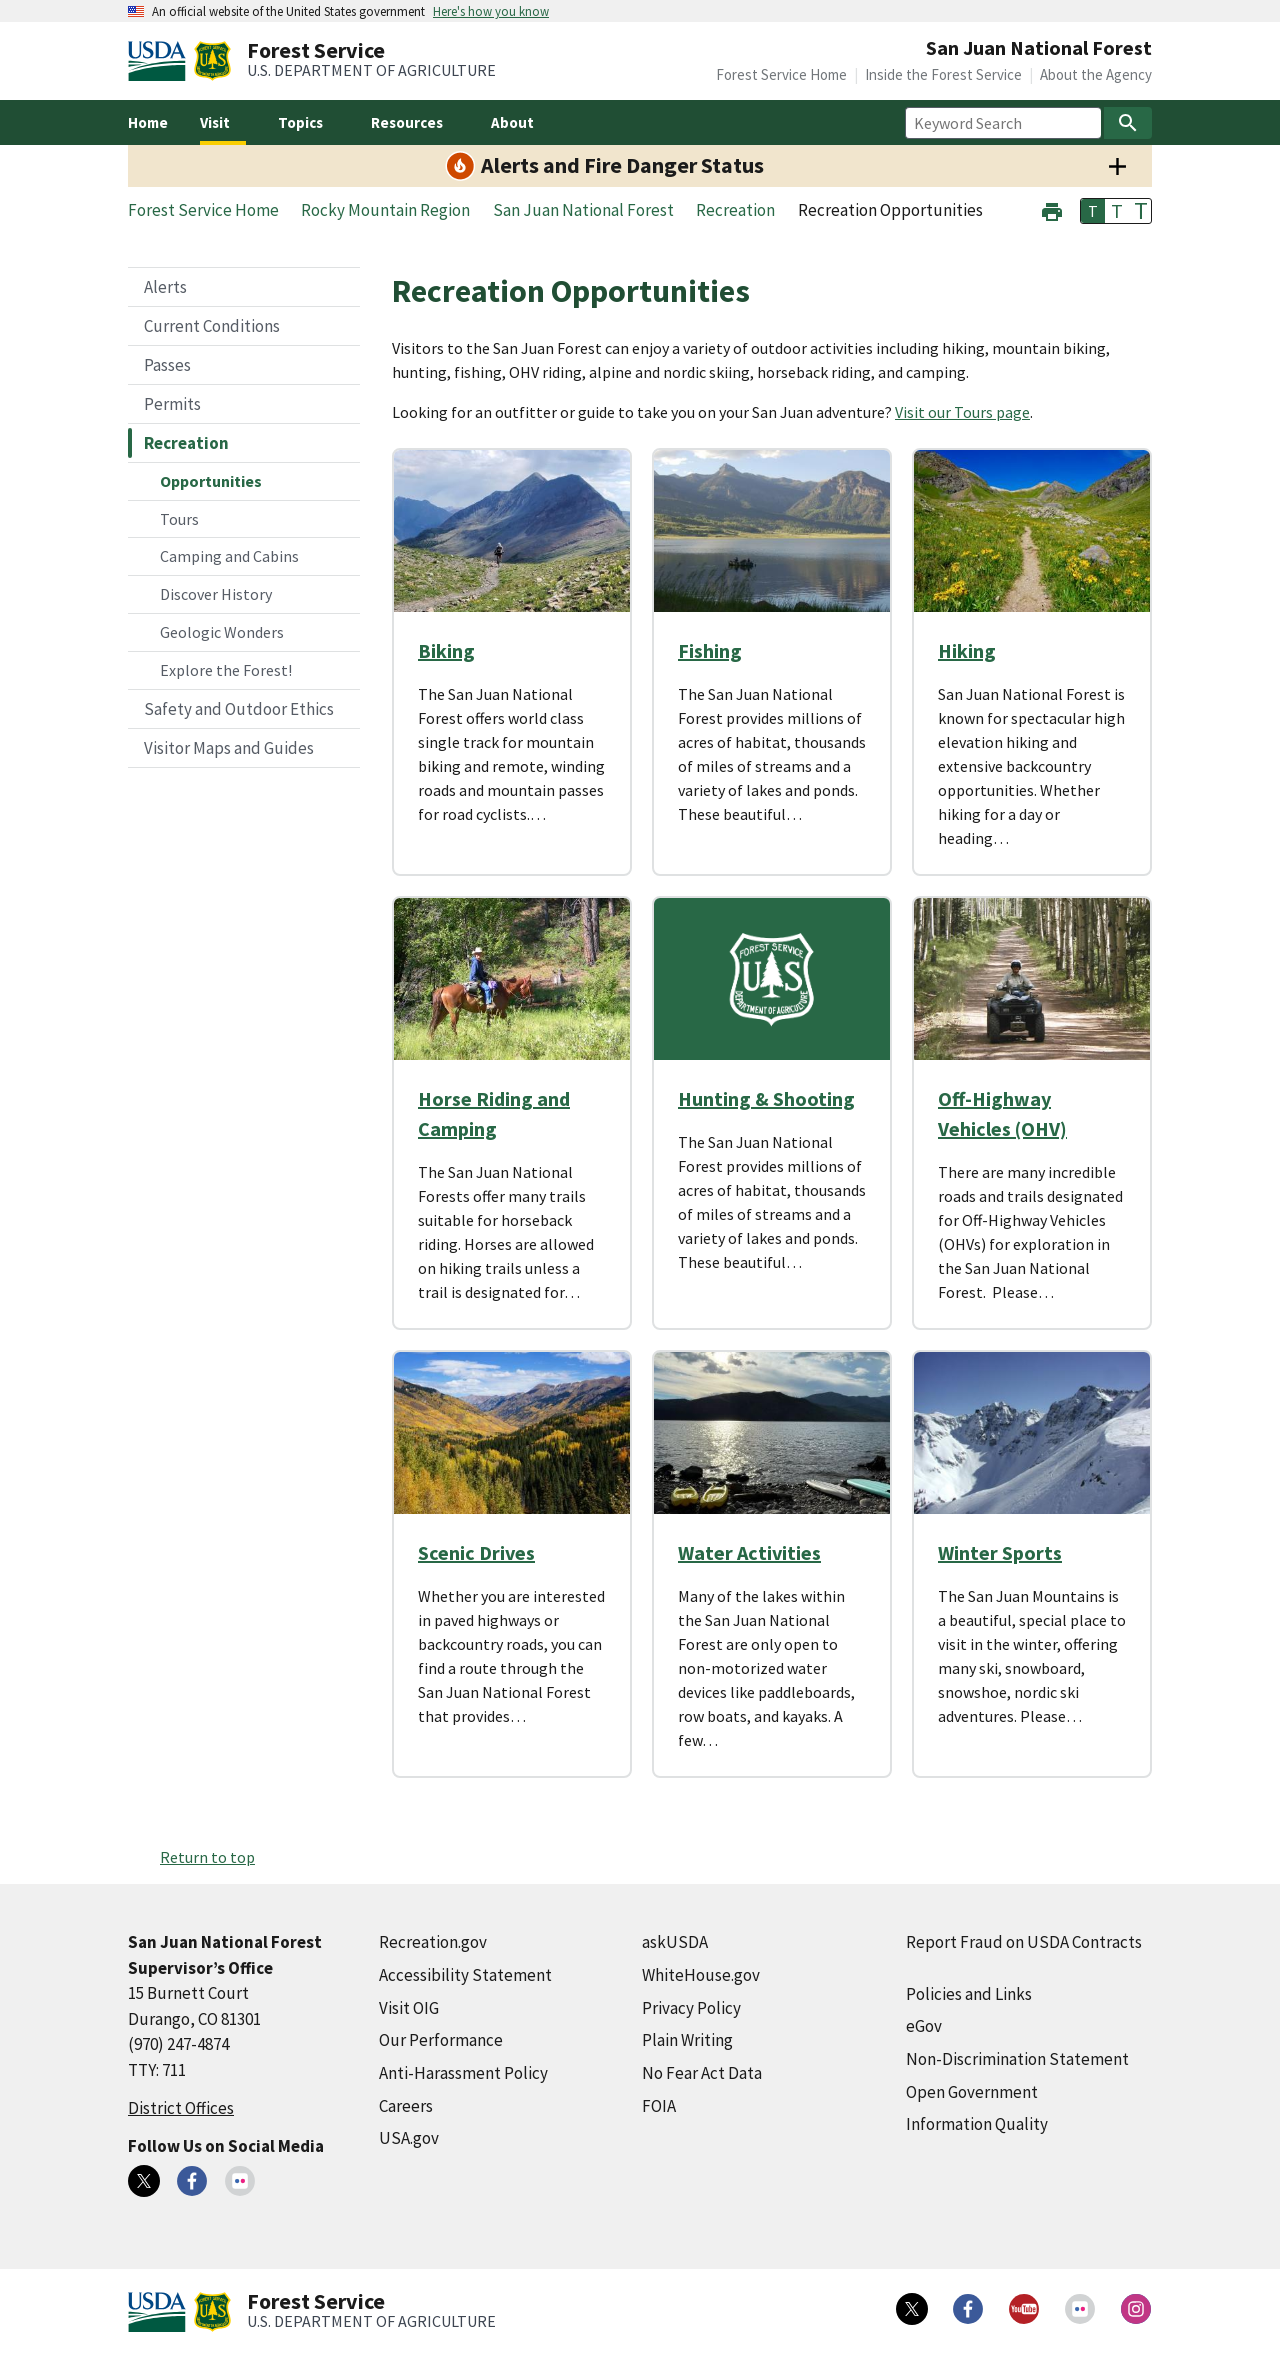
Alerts (165, 287)
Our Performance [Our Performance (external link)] (441, 2040)
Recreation (186, 443)
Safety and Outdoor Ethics (239, 709)
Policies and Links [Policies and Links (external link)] (969, 1994)
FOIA (659, 2106)
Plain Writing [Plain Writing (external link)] (687, 2040)
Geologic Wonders (222, 632)
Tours (179, 519)
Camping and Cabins (229, 556)
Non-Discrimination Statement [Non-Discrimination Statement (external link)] (1017, 2059)
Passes (167, 365)
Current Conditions (212, 326)
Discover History (216, 594)
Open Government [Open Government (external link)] (972, 2092)
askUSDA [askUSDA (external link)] (675, 1942)
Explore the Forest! (226, 670)
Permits (172, 404)
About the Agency (1096, 74)
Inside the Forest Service (943, 74)
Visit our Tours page (962, 412)
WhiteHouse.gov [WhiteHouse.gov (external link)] (701, 1975)
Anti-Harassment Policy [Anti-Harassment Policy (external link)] (463, 2073)
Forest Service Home (781, 74)
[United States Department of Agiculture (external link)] (161, 61)
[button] (1052, 209)
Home (148, 122)
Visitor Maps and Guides (229, 748)
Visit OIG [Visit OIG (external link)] (409, 2008)
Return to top (207, 1857)
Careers (406, 2106)
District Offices (181, 2108)
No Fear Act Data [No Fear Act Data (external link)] (702, 2073)
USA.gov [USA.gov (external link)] (409, 2138)
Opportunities (211, 481)
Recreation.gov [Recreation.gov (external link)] (433, 1942)
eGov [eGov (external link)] (924, 2026)
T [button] (1093, 211)
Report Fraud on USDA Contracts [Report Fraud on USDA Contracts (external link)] (1024, 1942)
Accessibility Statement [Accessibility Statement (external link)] (465, 1975)
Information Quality (977, 2124)
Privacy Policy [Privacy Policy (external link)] (691, 2008)
